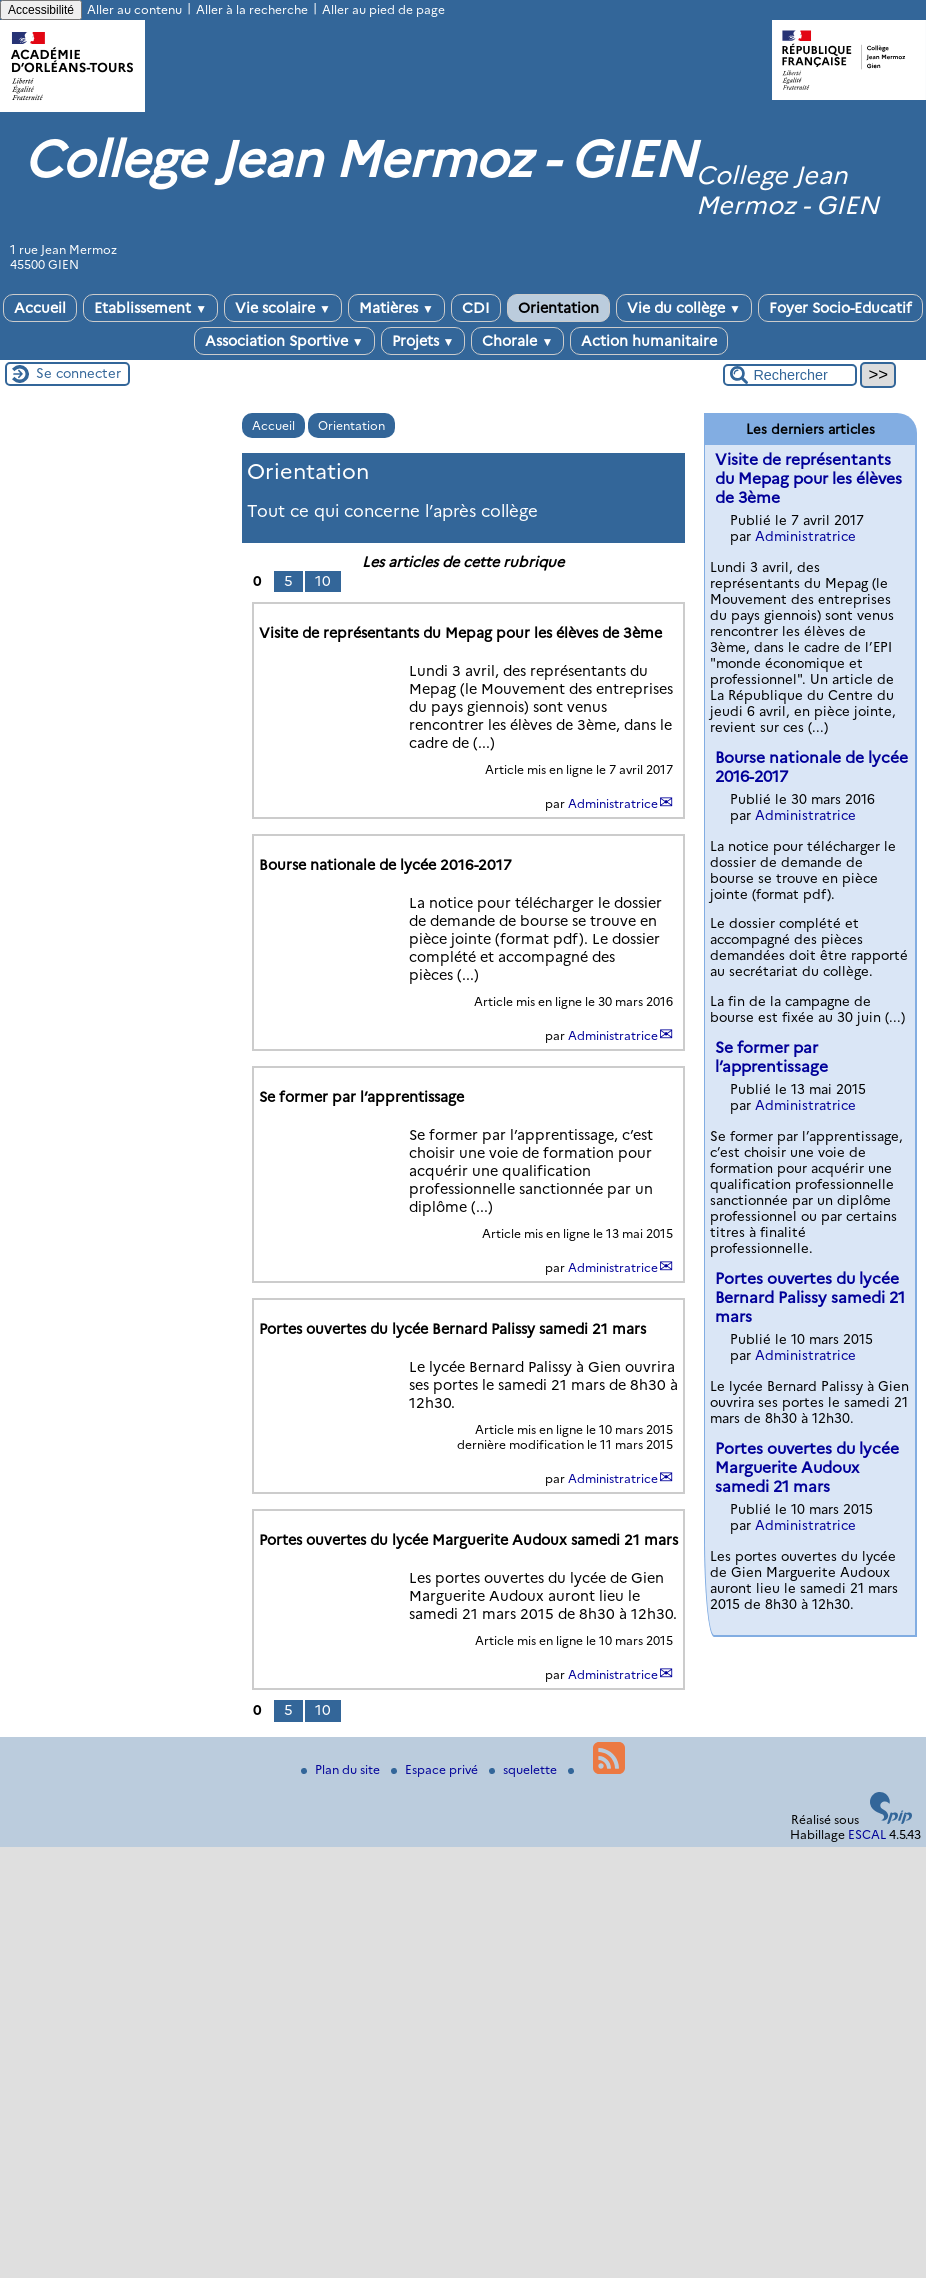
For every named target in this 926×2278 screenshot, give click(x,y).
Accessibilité (41, 10)
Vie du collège (684, 308)
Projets (423, 341)
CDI (476, 308)
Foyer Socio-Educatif (840, 308)
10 (323, 581)
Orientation (558, 308)
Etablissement (150, 308)
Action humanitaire (649, 341)
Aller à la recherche (252, 9)
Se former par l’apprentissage (771, 1057)
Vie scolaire (283, 308)
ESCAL (867, 1834)
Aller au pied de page (383, 9)
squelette (524, 1769)
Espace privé (436, 1769)
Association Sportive (284, 341)
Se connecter (78, 373)
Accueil (40, 308)
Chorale (517, 341)
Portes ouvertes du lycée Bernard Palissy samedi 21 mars (810, 1297)
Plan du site (342, 1769)
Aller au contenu (134, 9)
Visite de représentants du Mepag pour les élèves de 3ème (808, 478)
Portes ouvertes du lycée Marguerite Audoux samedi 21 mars (807, 1467)
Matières (396, 308)
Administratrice (613, 803)
